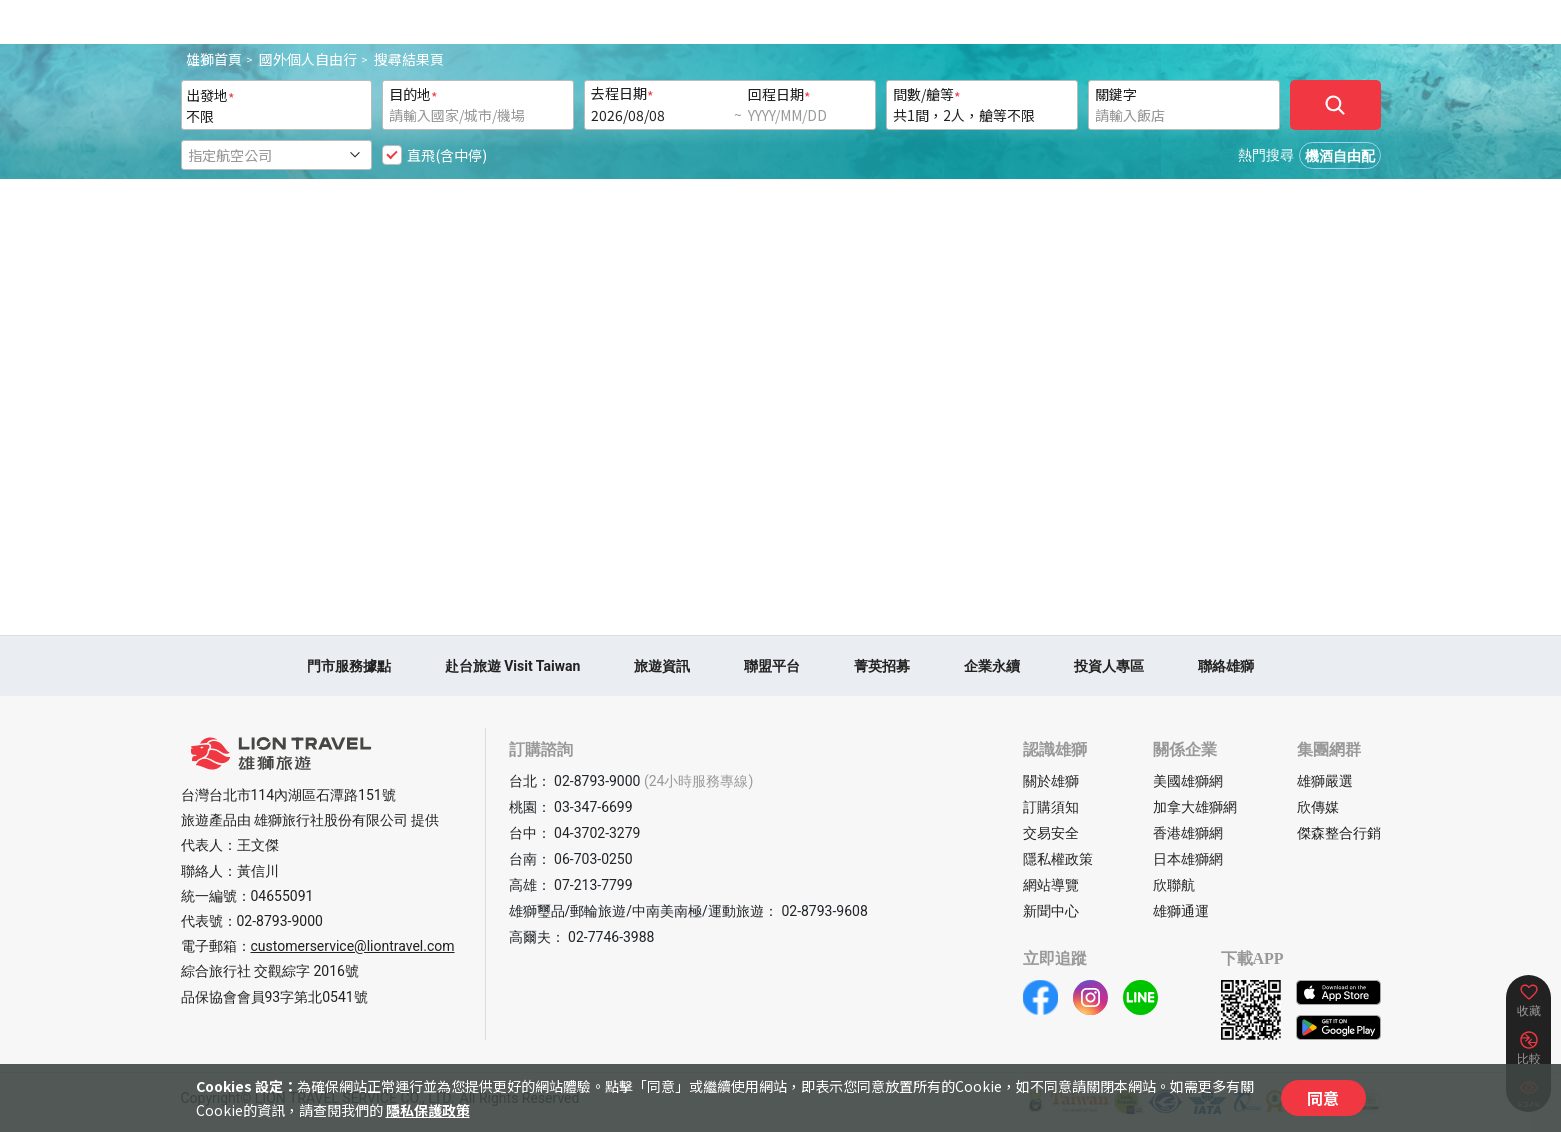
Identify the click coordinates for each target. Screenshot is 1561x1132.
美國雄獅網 (1188, 781)
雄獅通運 (1181, 911)
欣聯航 (1174, 885)
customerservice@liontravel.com (353, 946)
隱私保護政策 (428, 1110)
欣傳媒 (1318, 807)
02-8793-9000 (280, 921)
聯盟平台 (772, 666)
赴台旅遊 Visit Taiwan (513, 666)
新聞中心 (1051, 911)
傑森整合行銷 (1339, 833)
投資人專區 (1109, 666)
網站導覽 (1051, 885)
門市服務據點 (349, 666)
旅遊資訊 (662, 666)
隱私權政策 (1058, 859)
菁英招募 (882, 666)
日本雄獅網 (1188, 859)
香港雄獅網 (1188, 833)
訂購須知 (1051, 807)
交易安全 (1051, 833)
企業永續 (992, 666)
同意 (1323, 1098)
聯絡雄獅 (1226, 666)
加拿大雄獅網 (1195, 807)
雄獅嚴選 (1325, 781)
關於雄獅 (1051, 781)
